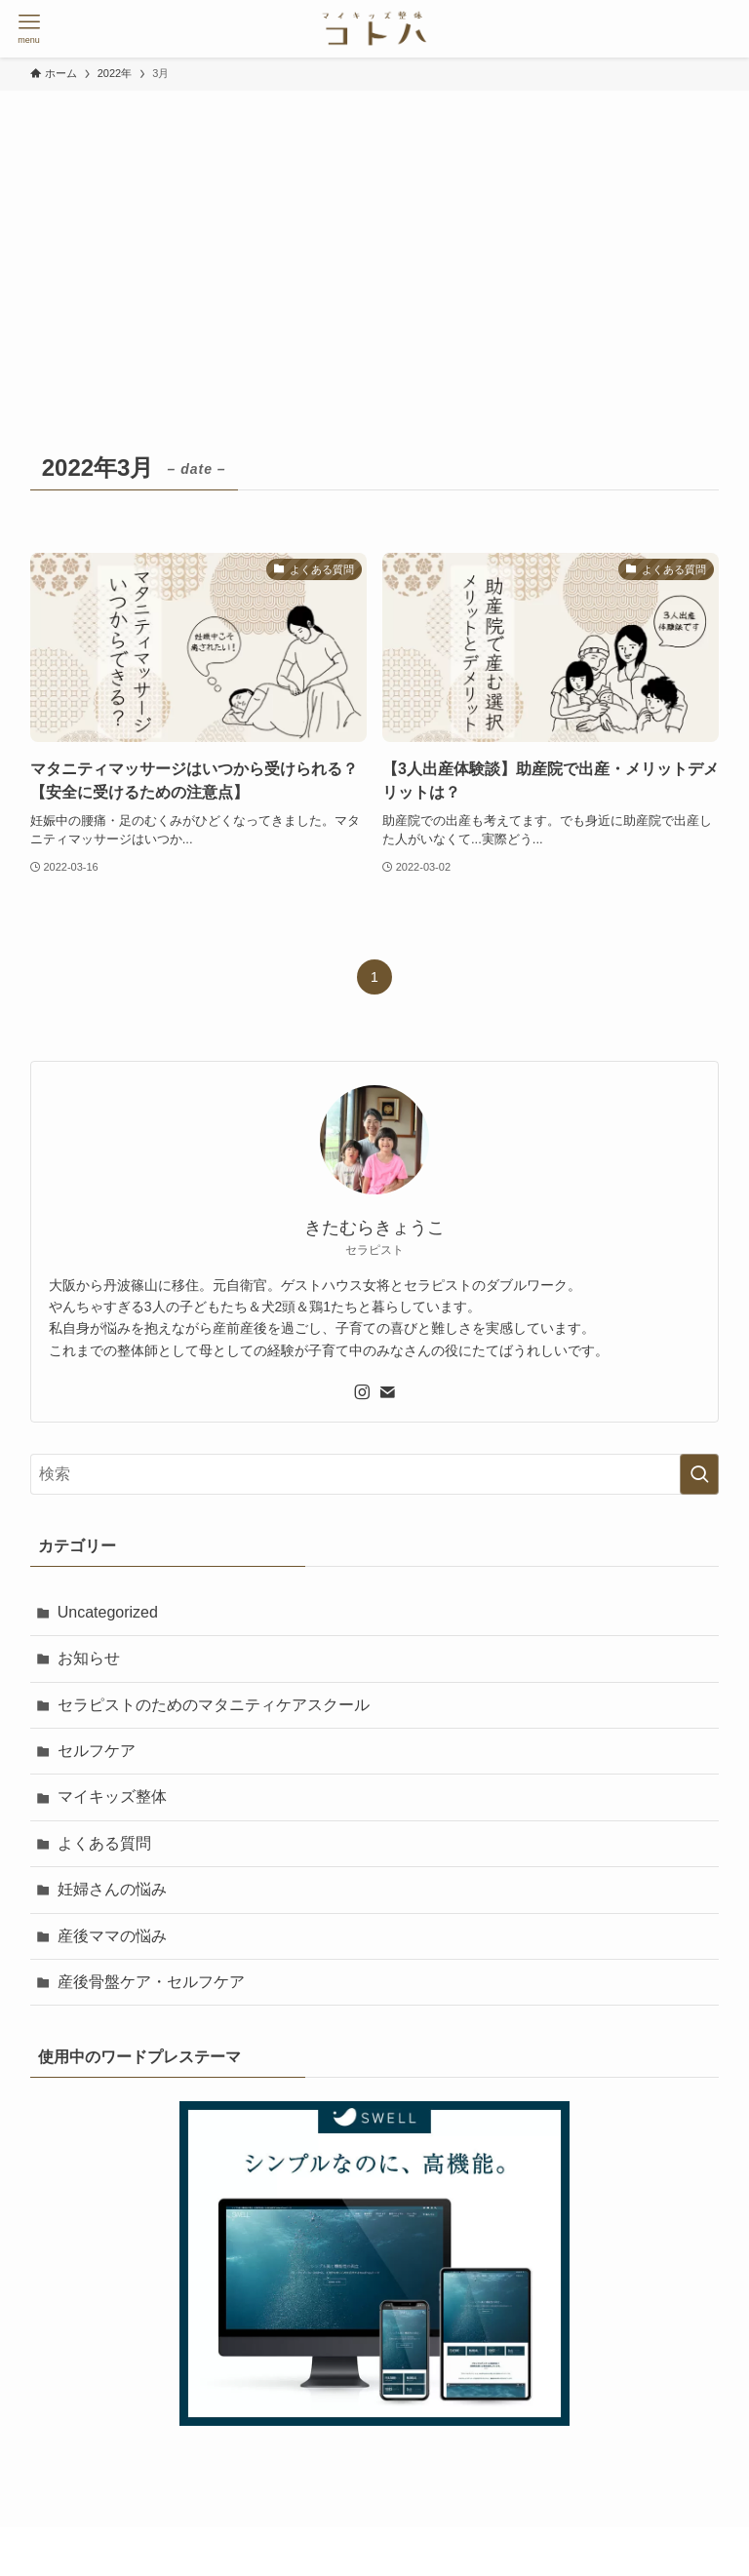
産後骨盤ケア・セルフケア (151, 1981)
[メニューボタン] (29, 29)
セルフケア (97, 1750)
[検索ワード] (375, 1474)
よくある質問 (104, 1843)
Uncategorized (108, 1612)
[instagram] (362, 1392)
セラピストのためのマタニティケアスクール (214, 1705)
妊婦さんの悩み (112, 1889)
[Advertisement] (374, 236)
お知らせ (89, 1658)
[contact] (387, 1392)
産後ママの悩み (112, 1936)
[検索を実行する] (699, 1474)
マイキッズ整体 (112, 1796)
